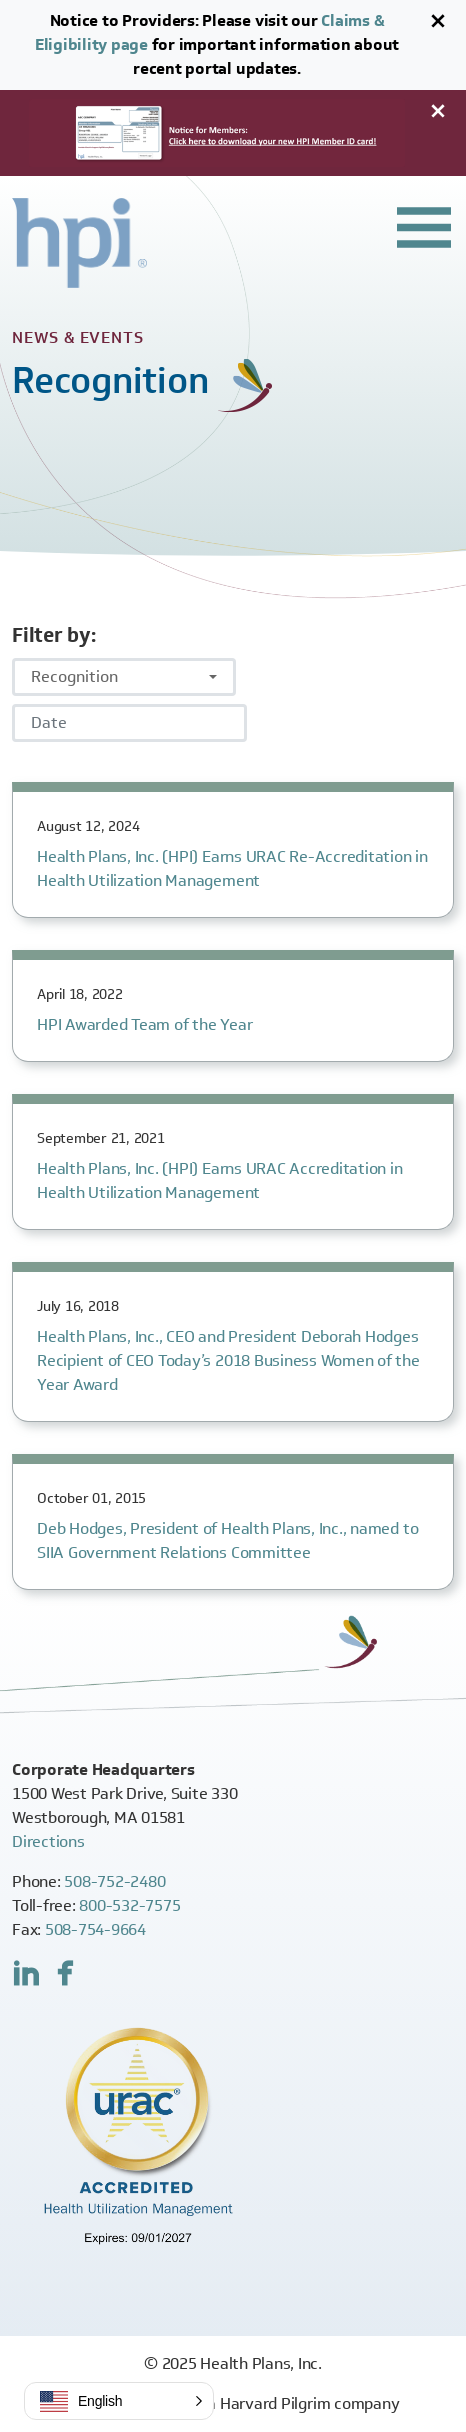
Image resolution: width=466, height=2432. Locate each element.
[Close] (438, 21)
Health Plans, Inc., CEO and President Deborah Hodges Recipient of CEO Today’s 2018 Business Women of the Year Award (228, 1360)
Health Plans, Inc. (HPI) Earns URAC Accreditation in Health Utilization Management (220, 1180)
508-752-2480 (114, 1881)
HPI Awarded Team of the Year (144, 1024)
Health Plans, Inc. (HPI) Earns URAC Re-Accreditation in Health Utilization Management (232, 868)
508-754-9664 (95, 1929)
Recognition (74, 676)
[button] (119, 2401)
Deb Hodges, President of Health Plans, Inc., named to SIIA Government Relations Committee (227, 1540)
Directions (48, 1841)
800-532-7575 (129, 1905)
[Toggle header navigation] (424, 228)
